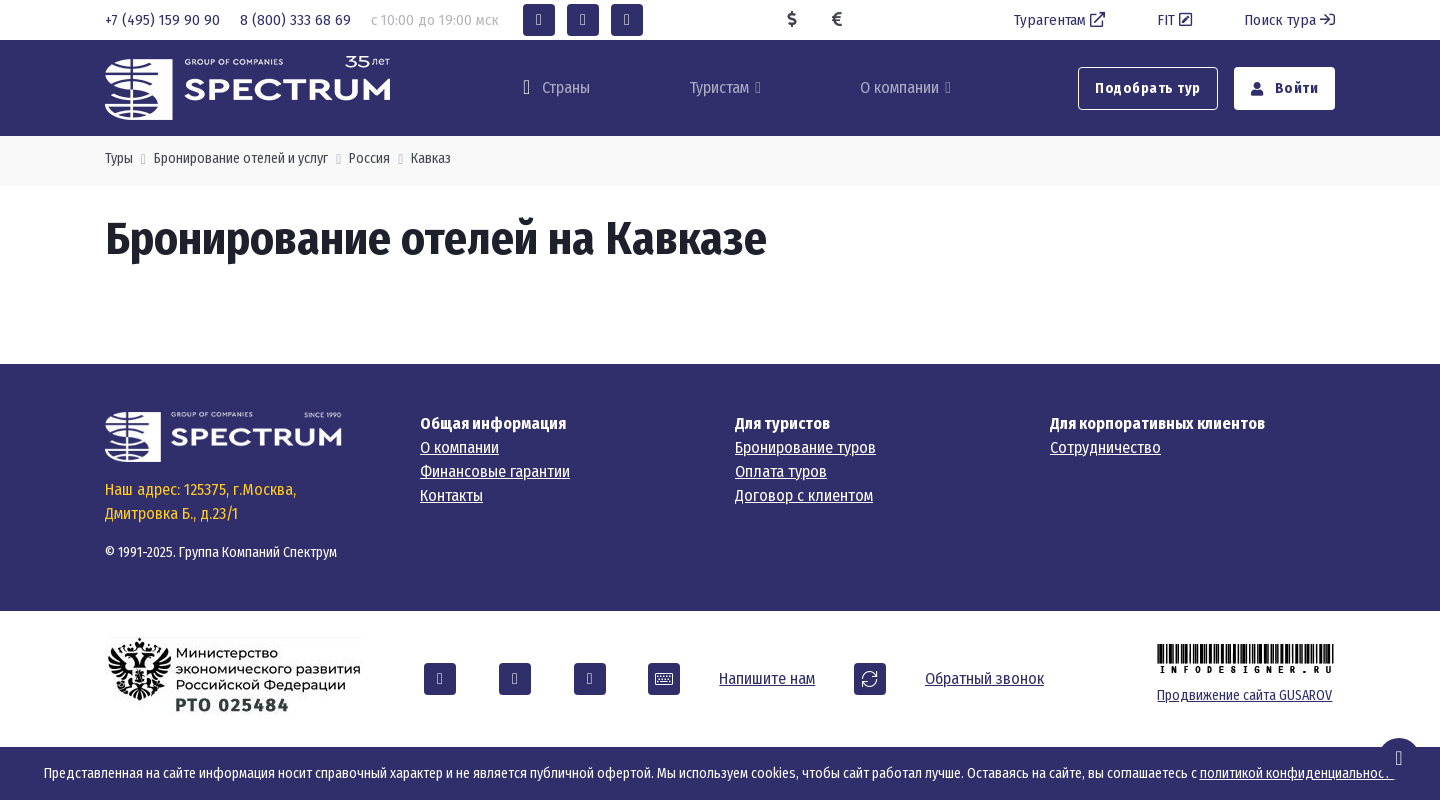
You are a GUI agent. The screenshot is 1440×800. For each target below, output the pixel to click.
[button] (539, 20)
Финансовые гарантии (495, 471)
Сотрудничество (1105, 447)
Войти (1285, 88)
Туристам (719, 87)
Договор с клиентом (804, 495)
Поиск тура (1289, 20)
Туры (119, 158)
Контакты (451, 495)
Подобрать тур (1148, 88)
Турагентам (1061, 20)
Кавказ (431, 158)
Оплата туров (781, 471)
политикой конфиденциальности (1298, 773)
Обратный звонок (984, 678)
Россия (369, 158)
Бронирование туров (805, 447)
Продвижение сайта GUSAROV (1244, 695)
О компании (899, 87)
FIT (1176, 20)
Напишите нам (767, 678)
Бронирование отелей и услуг (241, 158)
